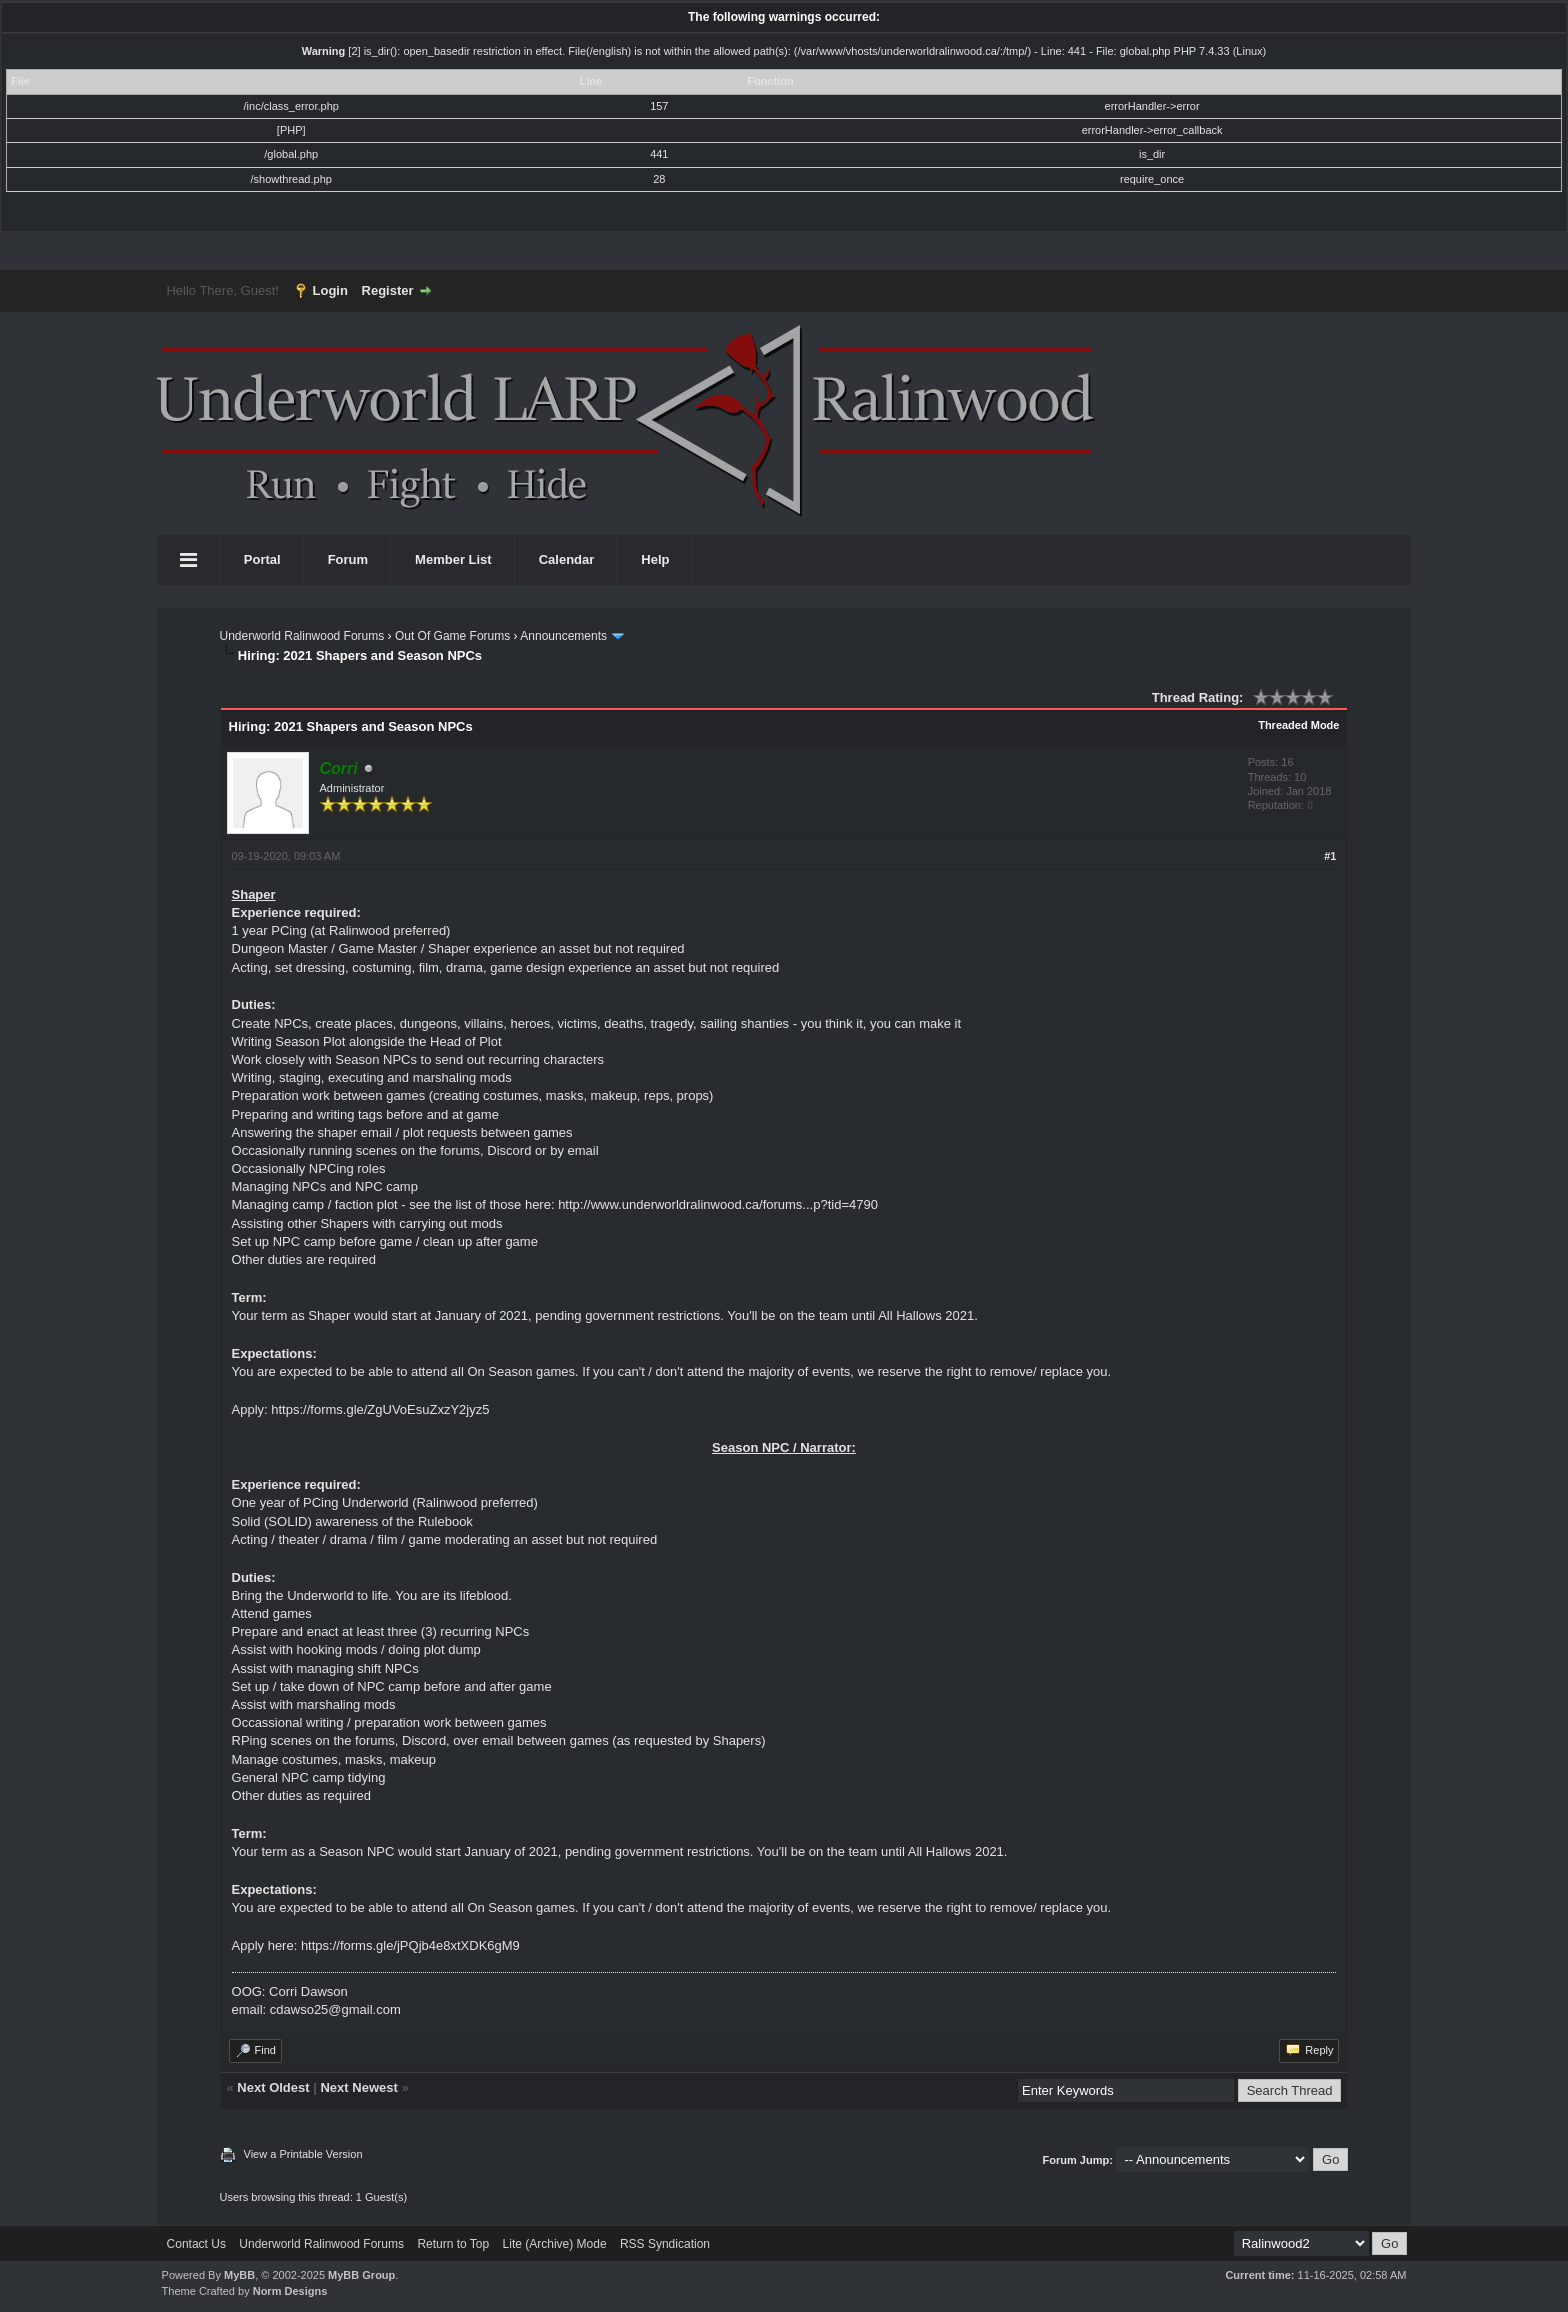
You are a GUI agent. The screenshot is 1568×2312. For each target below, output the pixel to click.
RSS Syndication (665, 2244)
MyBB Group (361, 2275)
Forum (348, 559)
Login (330, 290)
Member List (453, 559)
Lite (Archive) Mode (555, 2244)
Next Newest (358, 2087)
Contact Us (196, 2244)
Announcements (563, 636)
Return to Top (453, 2244)
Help (655, 559)
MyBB (239, 2275)
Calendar (567, 559)
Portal (262, 559)
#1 (1330, 856)
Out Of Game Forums (452, 636)
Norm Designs (290, 2291)
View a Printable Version (303, 2154)
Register (388, 290)
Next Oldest (273, 2087)
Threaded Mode (1298, 725)
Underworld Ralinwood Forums (302, 636)
